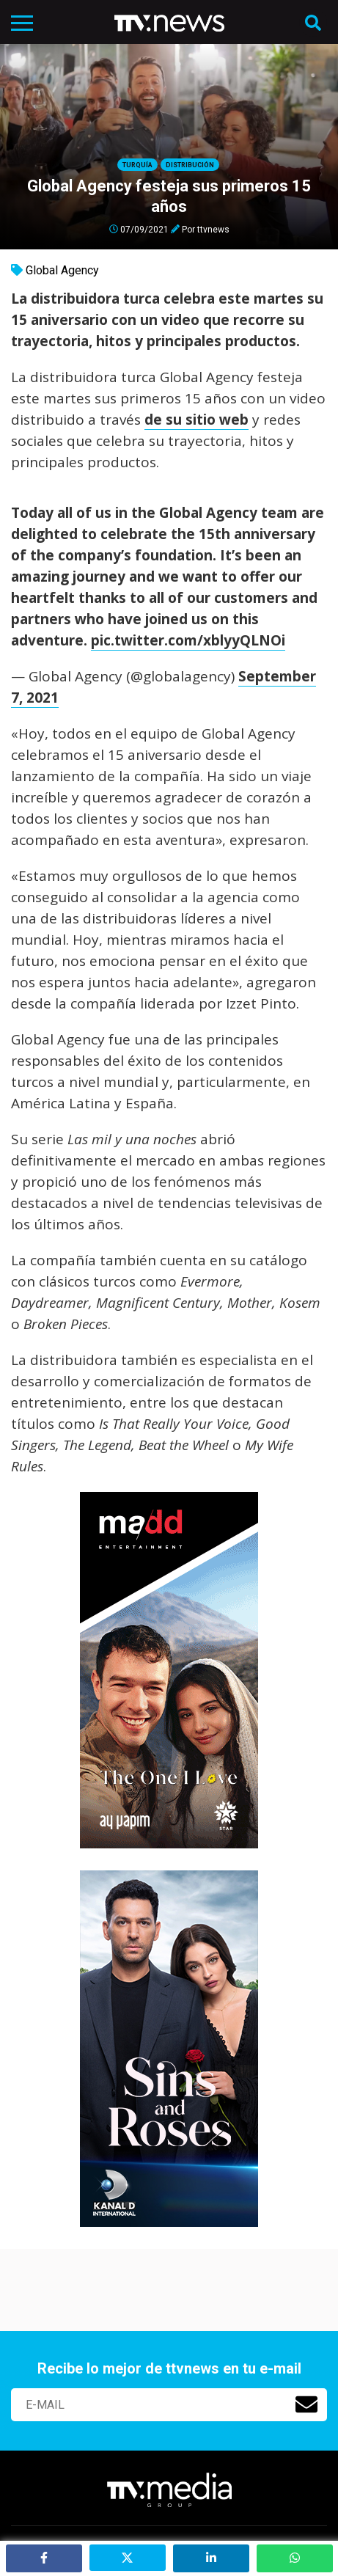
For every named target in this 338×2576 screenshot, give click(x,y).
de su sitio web (196, 419)
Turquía (137, 165)
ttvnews (213, 229)
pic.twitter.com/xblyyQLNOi (188, 640)
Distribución (190, 165)
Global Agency (62, 270)
